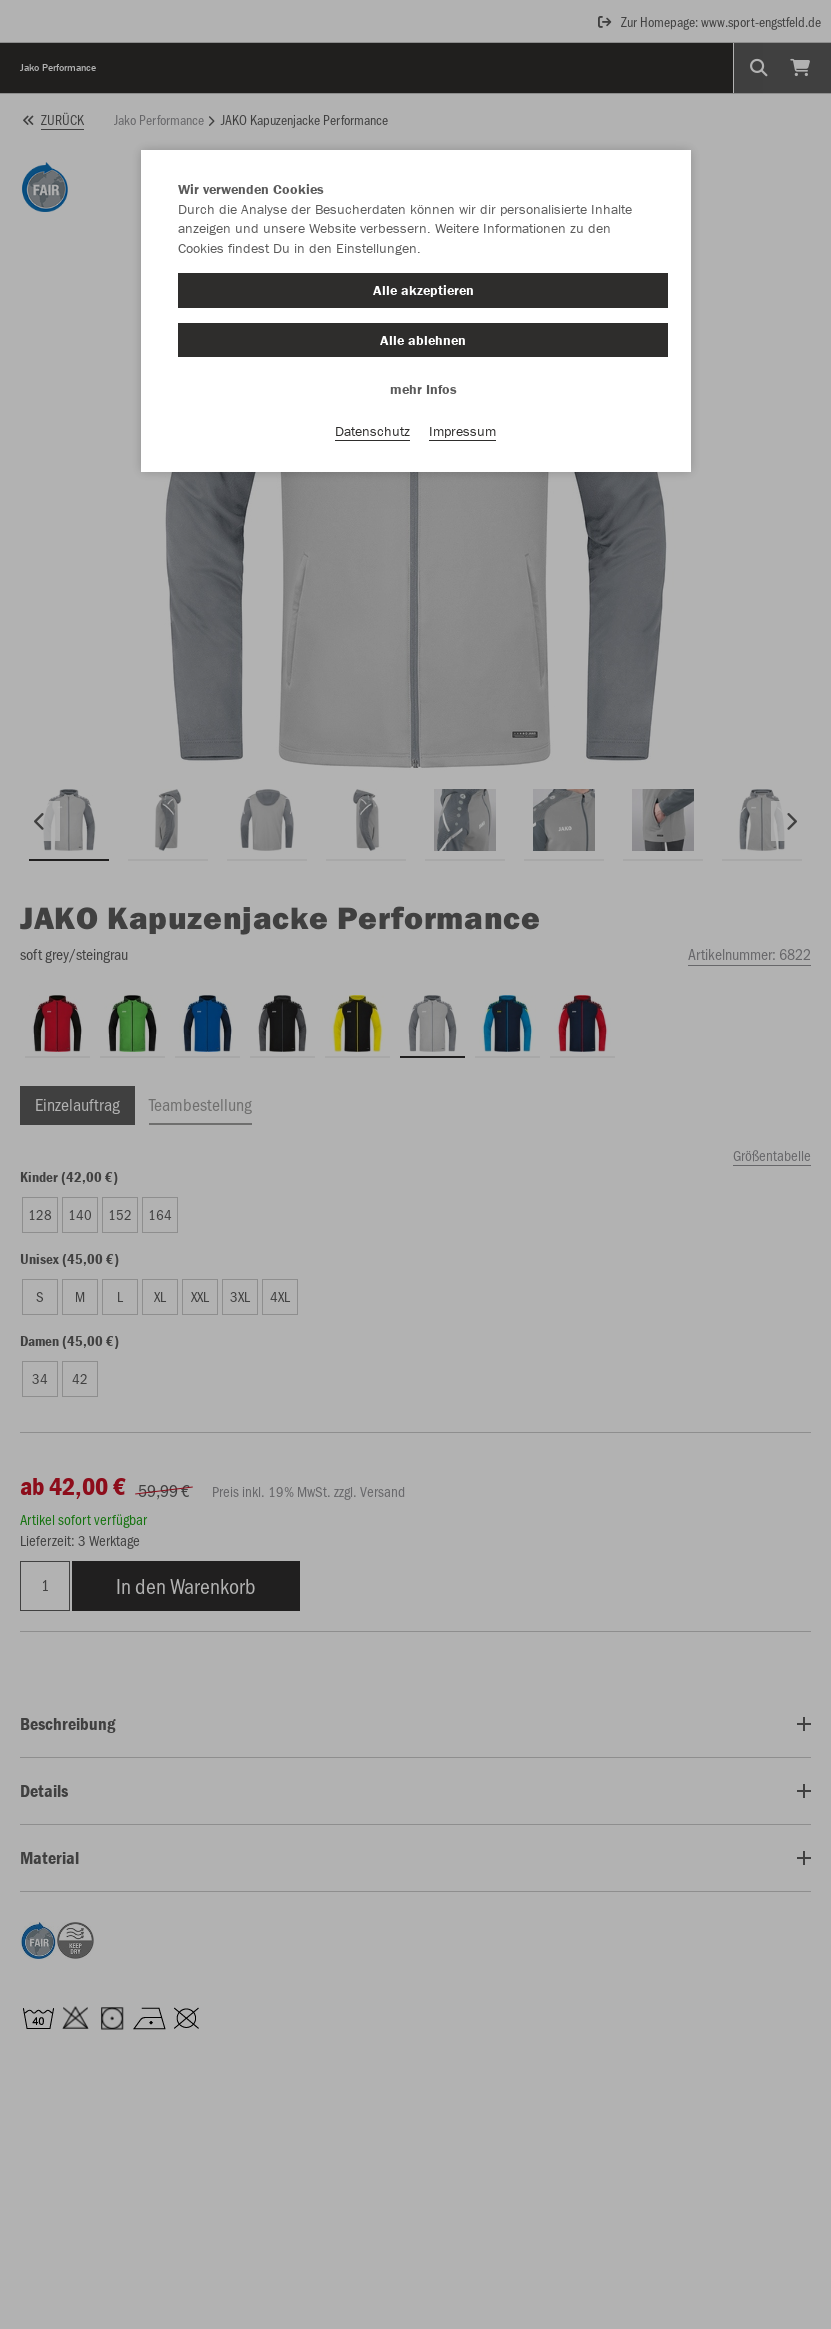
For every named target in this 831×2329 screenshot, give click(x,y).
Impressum (462, 431)
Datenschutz (372, 431)
